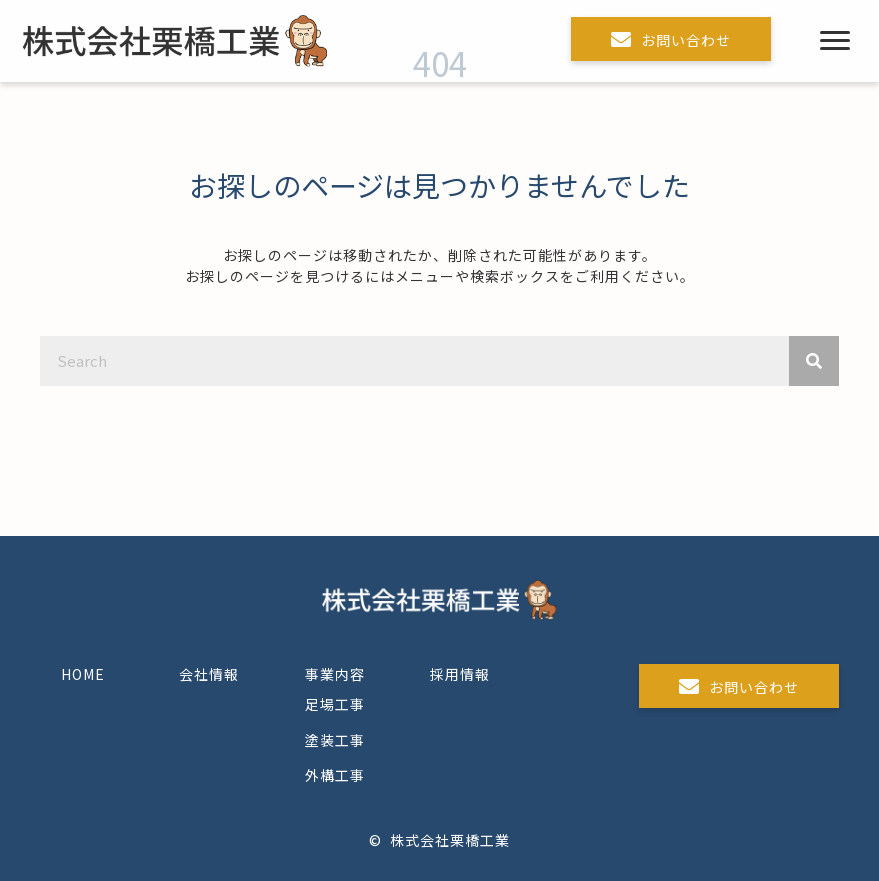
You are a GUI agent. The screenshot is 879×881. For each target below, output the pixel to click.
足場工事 (335, 704)
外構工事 (335, 775)
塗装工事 (335, 740)
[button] (671, 39)
